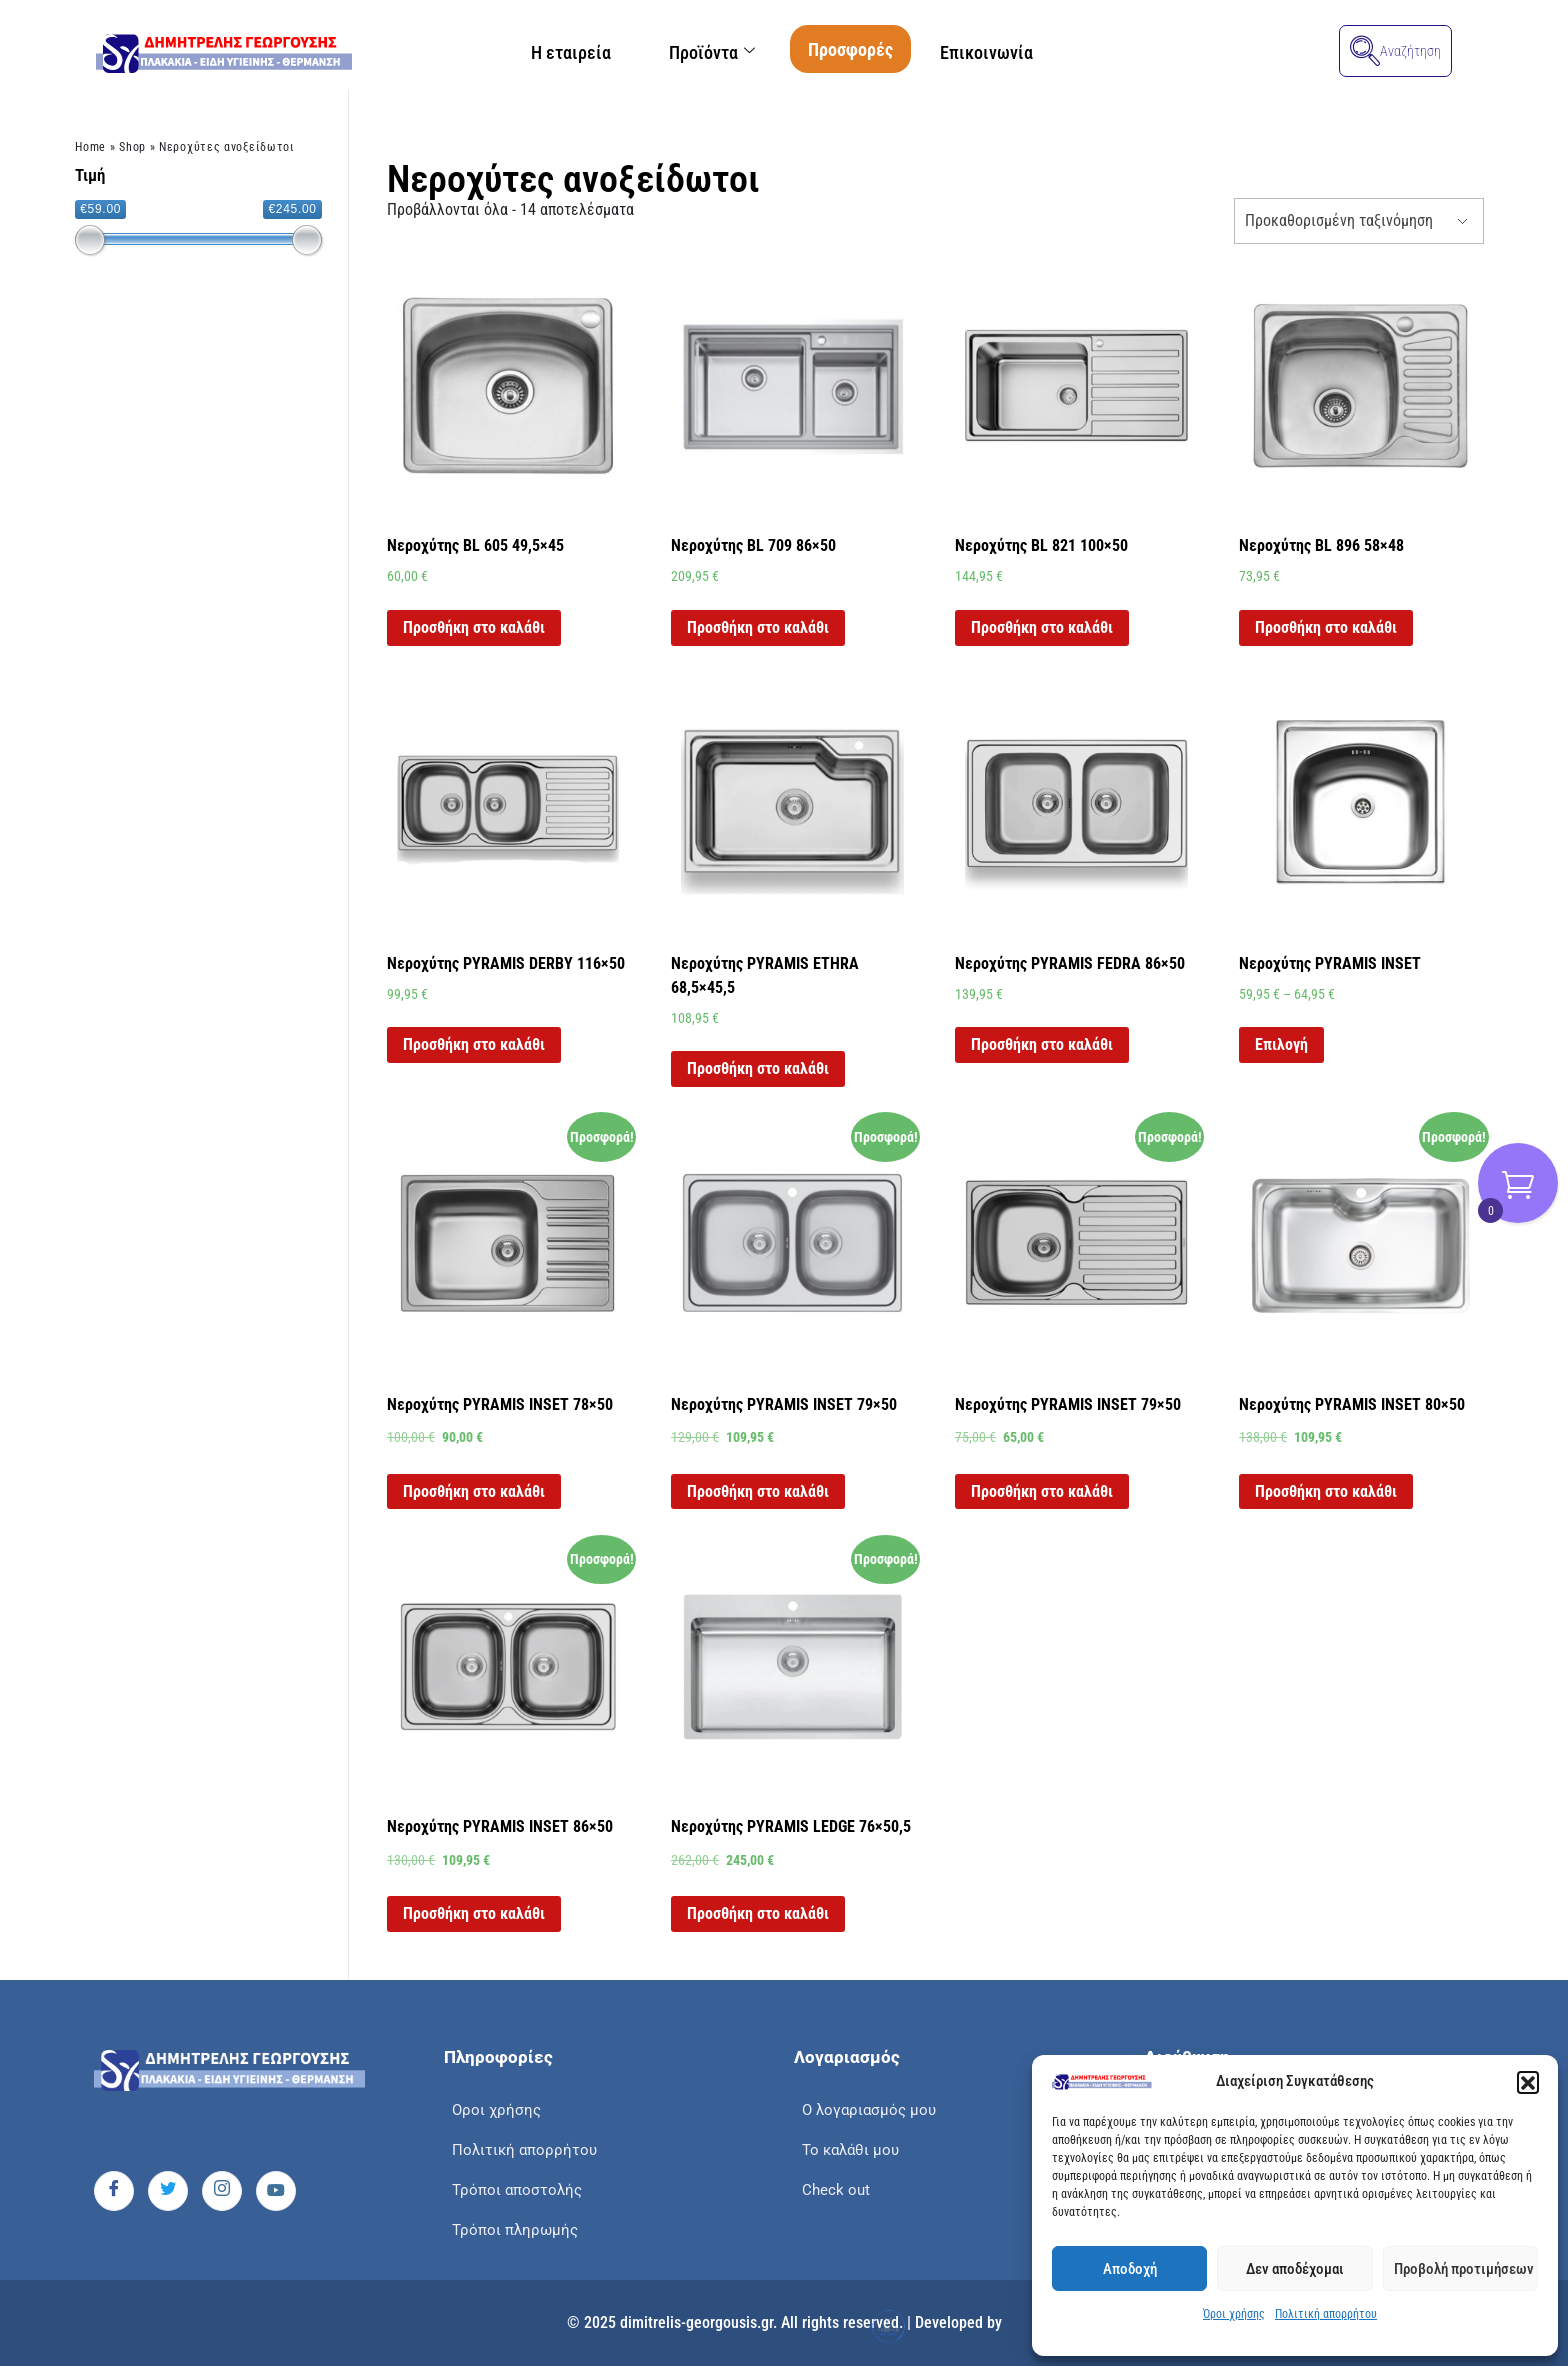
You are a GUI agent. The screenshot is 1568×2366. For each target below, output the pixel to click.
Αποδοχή (1130, 2269)
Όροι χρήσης (1234, 2314)
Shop (132, 147)
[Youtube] (276, 2191)
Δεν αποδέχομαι (1295, 2269)
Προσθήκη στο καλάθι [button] (474, 627)
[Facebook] (114, 2191)
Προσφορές (851, 49)
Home (90, 147)
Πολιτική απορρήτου (1326, 2314)
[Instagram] (222, 2191)
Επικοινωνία (988, 52)
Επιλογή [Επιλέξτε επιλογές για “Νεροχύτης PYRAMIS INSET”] (1281, 1044)
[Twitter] (168, 2191)
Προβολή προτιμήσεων (1464, 2269)
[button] (1528, 2082)
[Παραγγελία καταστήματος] (1359, 221)
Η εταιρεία (569, 52)
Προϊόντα (712, 52)
